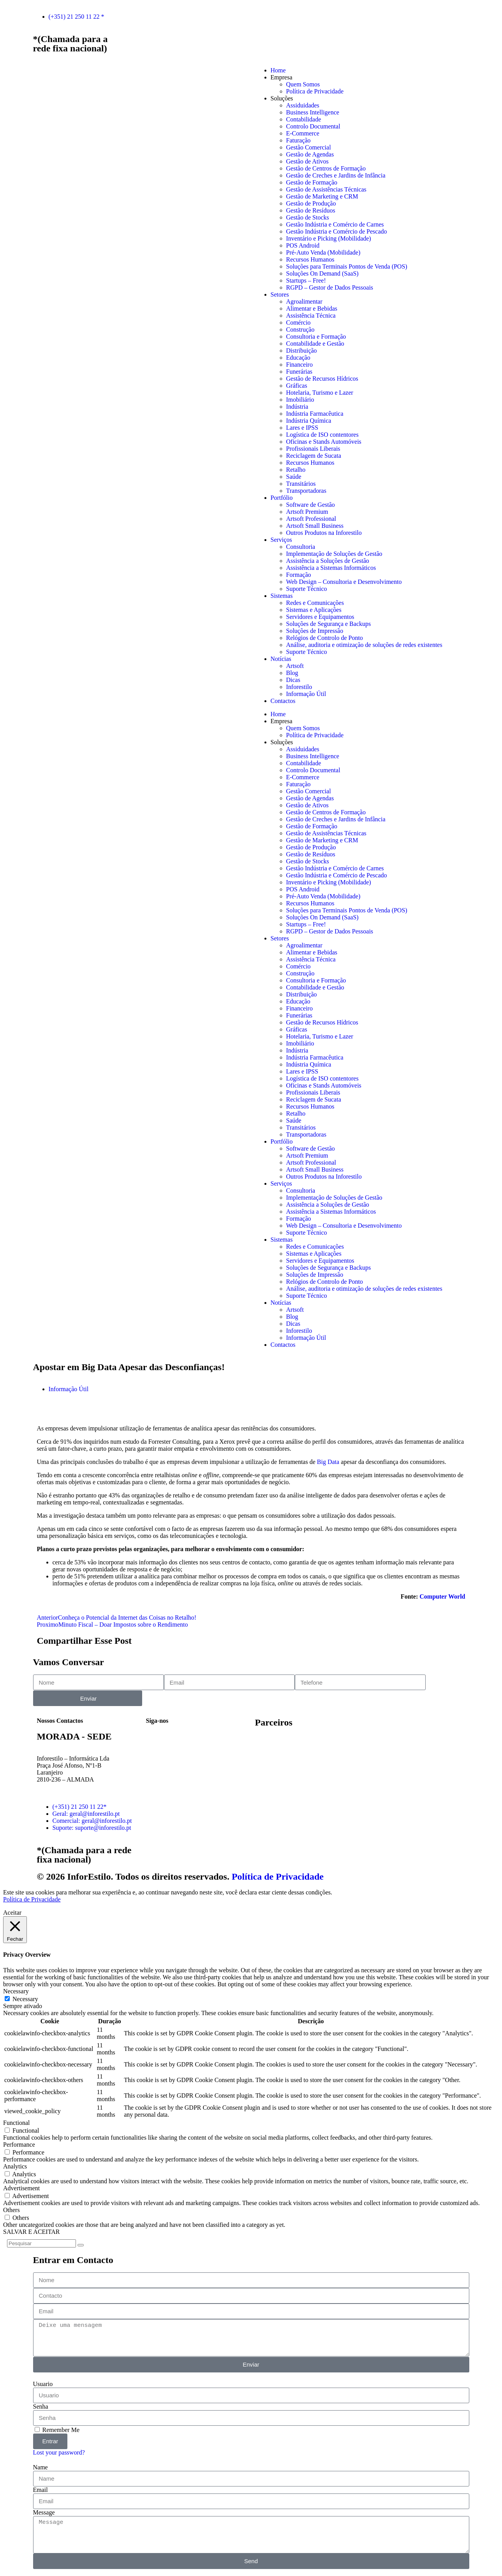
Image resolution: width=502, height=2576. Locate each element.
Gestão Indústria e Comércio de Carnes (335, 224)
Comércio (298, 322)
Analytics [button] (15, 2166)
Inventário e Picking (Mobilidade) (328, 238)
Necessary (25, 1999)
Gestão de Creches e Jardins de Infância (336, 175)
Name (40, 2467)
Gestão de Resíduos (310, 210)
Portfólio (282, 497)
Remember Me (57, 2430)
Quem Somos (303, 84)
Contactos (283, 701)
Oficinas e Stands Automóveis (323, 441)
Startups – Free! (306, 280)
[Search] (81, 2245)
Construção (300, 329)
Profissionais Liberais (313, 448)
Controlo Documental (313, 126)
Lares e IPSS (302, 427)
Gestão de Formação (312, 182)
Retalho (296, 469)
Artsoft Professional (311, 518)
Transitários (301, 483)
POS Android (303, 245)
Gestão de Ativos (307, 161)
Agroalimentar (304, 301)
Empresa (281, 77)
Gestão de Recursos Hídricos (322, 378)
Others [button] (11, 2210)
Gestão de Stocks (307, 217)
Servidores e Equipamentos (320, 616)
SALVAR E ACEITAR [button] (31, 2231)
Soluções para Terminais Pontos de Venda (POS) (346, 266)
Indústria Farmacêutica (314, 413)
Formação (298, 574)
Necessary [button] (16, 1991)
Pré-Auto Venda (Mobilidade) (323, 252)
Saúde (293, 476)
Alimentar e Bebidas (312, 308)
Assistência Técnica (311, 315)
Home (278, 70)
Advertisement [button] (21, 2188)
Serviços (281, 539)
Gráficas (296, 385)
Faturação (298, 140)
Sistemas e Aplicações (314, 609)
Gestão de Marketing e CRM (322, 196)
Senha (40, 2406)
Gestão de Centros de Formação (326, 168)
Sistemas (282, 595)
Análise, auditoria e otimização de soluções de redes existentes (364, 644)
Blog (292, 672)
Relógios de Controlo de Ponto (324, 637)
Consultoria (300, 546)
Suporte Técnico (306, 588)
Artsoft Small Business (315, 525)
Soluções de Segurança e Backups (328, 623)
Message (44, 2512)
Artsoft (295, 665)
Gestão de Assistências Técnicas (326, 189)
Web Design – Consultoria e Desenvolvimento (344, 581)
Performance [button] (19, 2144)
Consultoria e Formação (316, 336)
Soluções (282, 98)
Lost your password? (59, 2452)
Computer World (442, 1596)
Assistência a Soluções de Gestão (327, 560)
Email (40, 2489)
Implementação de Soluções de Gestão (334, 553)
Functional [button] (16, 2122)
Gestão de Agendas (310, 154)
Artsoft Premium (307, 511)
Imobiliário (300, 399)
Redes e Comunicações (315, 602)
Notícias (281, 658)
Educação (298, 357)
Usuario (43, 2384)
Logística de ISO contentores (322, 434)
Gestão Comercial (308, 147)
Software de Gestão (310, 504)
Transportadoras (306, 490)
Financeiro (299, 364)
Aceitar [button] (12, 1912)
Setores (280, 294)
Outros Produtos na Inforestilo (324, 532)
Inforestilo (299, 687)
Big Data (328, 1461)
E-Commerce (302, 133)
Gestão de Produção (311, 203)
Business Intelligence (312, 112)
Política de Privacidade (315, 91)
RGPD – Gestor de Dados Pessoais (329, 287)
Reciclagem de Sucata (313, 455)
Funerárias (299, 371)
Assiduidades (302, 105)
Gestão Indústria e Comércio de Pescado (336, 231)
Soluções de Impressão (314, 630)
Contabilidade (303, 119)
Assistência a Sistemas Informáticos (331, 567)
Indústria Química (308, 420)
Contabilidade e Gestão (315, 343)
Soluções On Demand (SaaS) (322, 273)
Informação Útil (306, 694)
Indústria (297, 406)
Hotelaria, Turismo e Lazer (319, 392)
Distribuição (301, 350)
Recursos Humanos (310, 259)
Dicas (293, 680)
